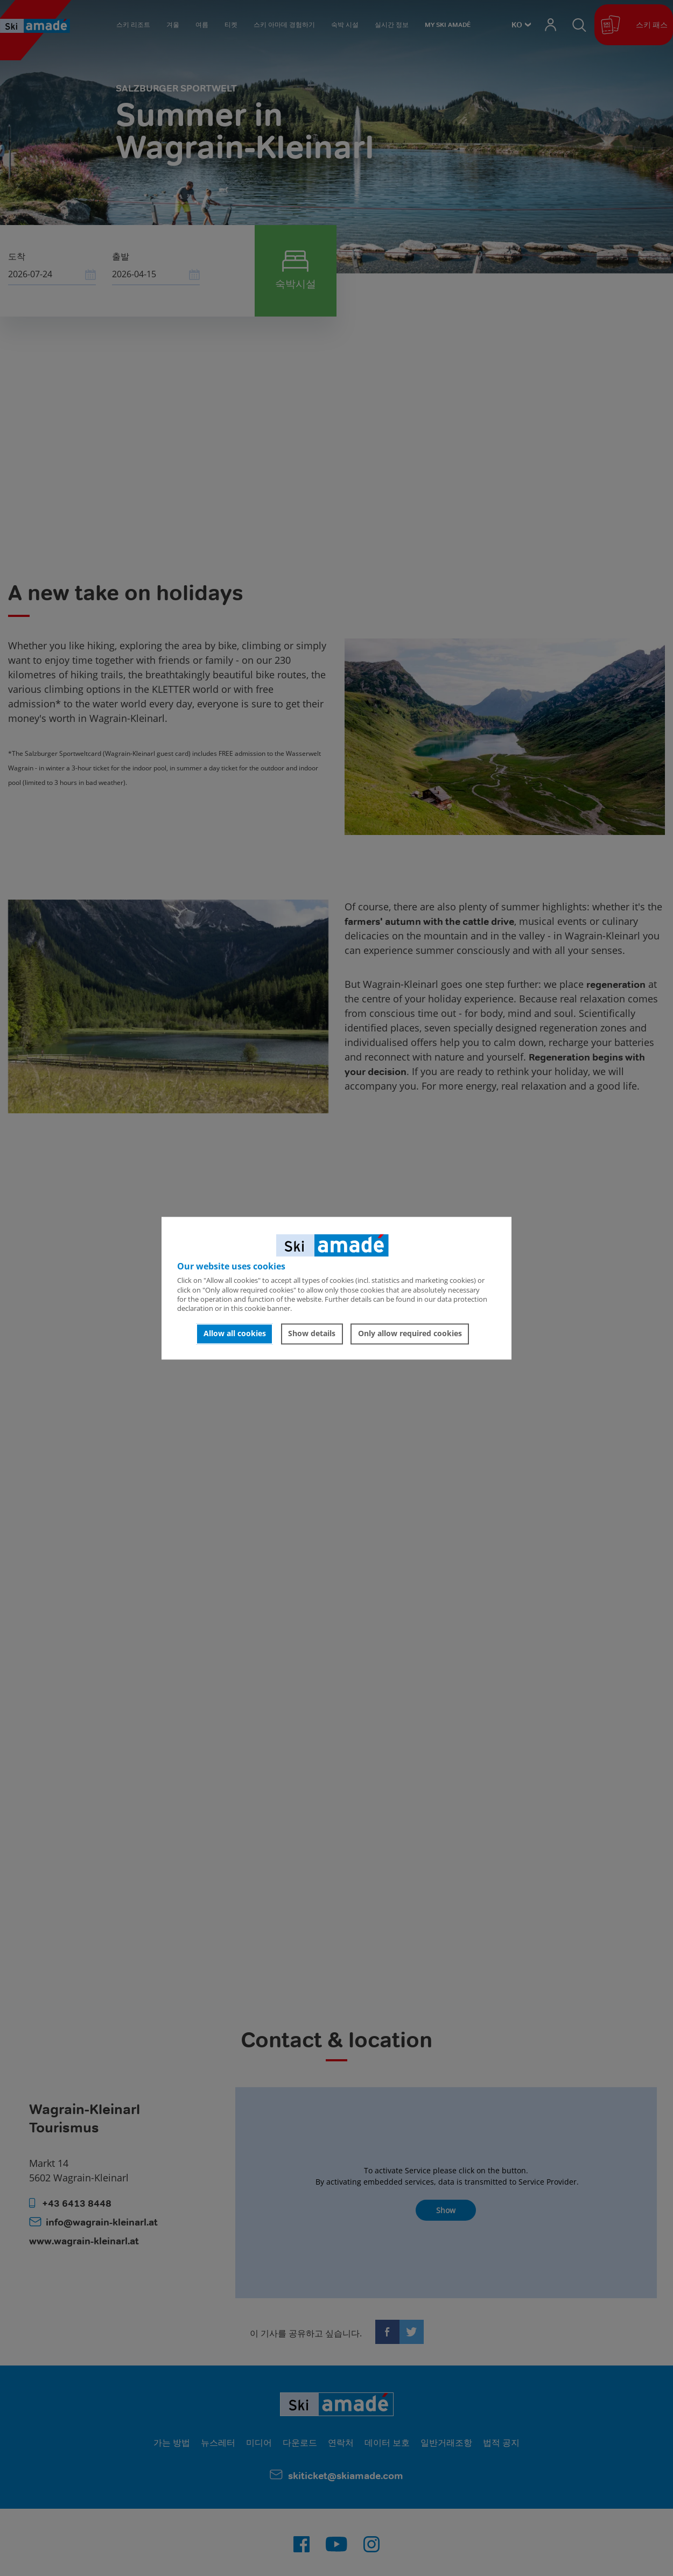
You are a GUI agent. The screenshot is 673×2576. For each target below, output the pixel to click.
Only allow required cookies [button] (410, 1334)
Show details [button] (311, 1334)
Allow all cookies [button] (235, 1334)
